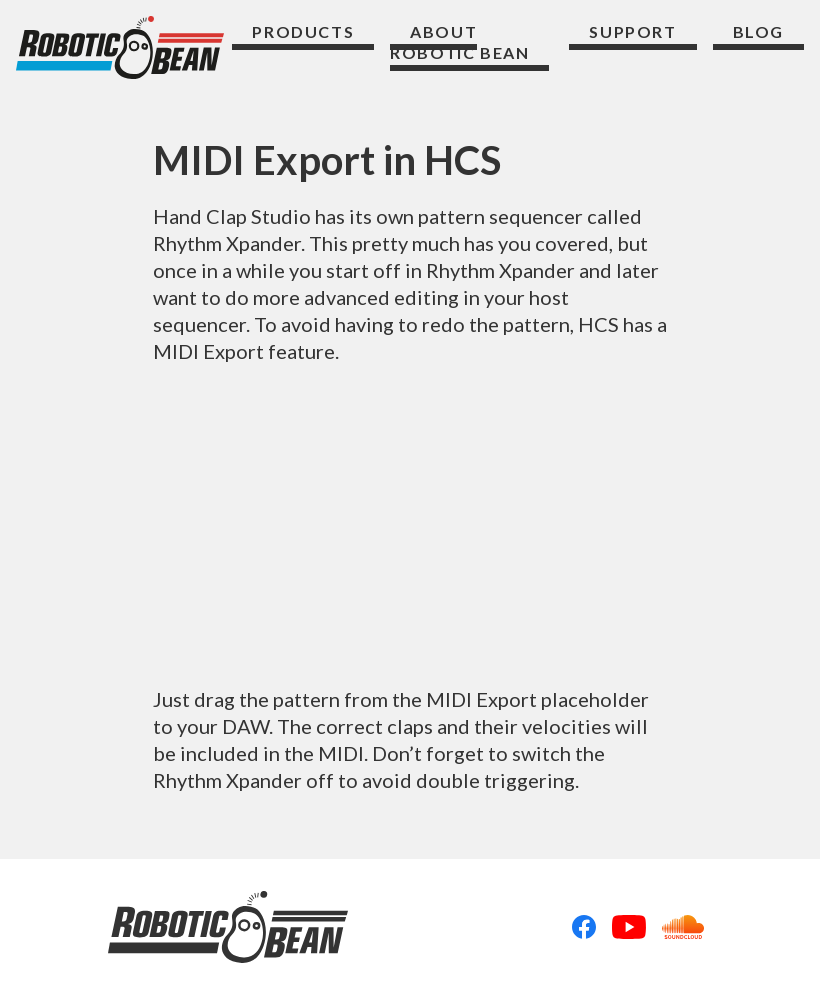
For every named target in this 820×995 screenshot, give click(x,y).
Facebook (584, 927)
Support (632, 31)
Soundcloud (683, 927)
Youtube (629, 927)
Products (303, 31)
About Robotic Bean (459, 42)
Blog (758, 31)
